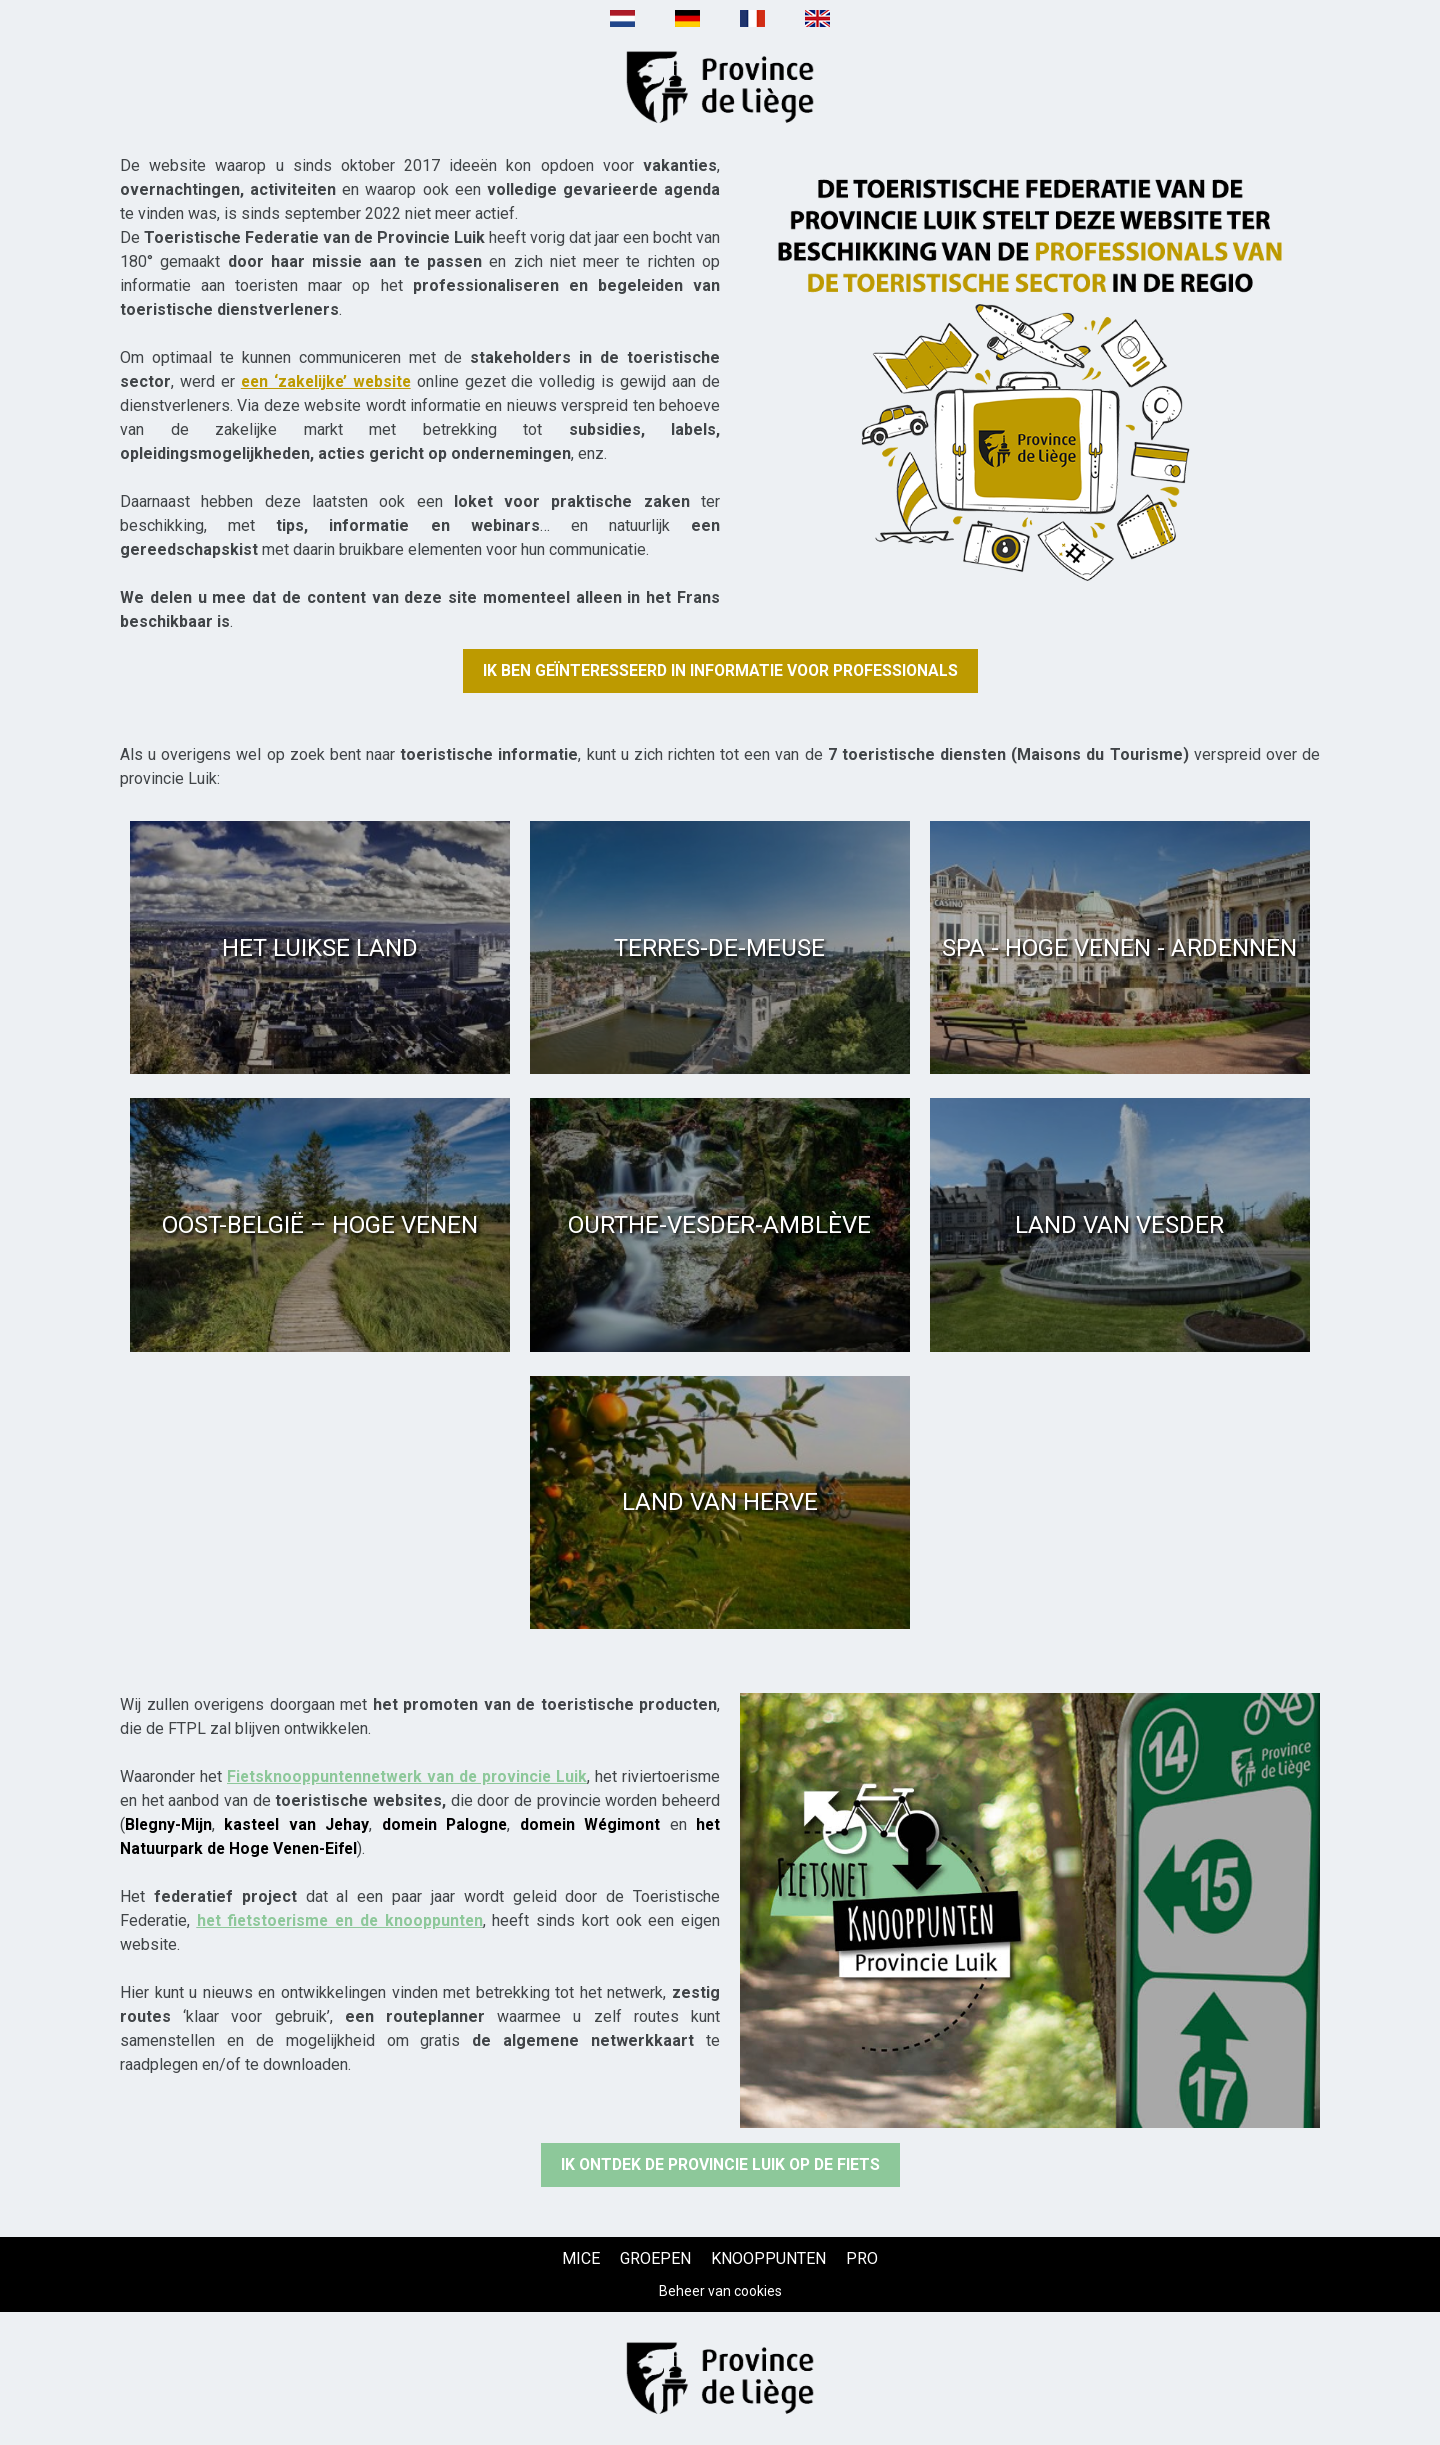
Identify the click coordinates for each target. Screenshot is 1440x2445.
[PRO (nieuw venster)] (862, 2258)
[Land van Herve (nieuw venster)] (720, 1502)
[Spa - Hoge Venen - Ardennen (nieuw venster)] (1120, 947)
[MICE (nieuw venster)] (581, 2258)
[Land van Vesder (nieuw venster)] (1120, 1225)
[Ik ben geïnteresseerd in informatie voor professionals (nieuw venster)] (720, 671)
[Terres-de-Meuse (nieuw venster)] (720, 947)
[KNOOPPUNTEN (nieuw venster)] (768, 2258)
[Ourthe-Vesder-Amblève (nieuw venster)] (720, 1225)
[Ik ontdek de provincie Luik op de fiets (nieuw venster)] (720, 2165)
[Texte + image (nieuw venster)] (1030, 370)
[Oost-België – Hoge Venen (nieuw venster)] (320, 1225)
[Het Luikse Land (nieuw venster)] (320, 947)
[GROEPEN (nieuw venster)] (655, 2258)
